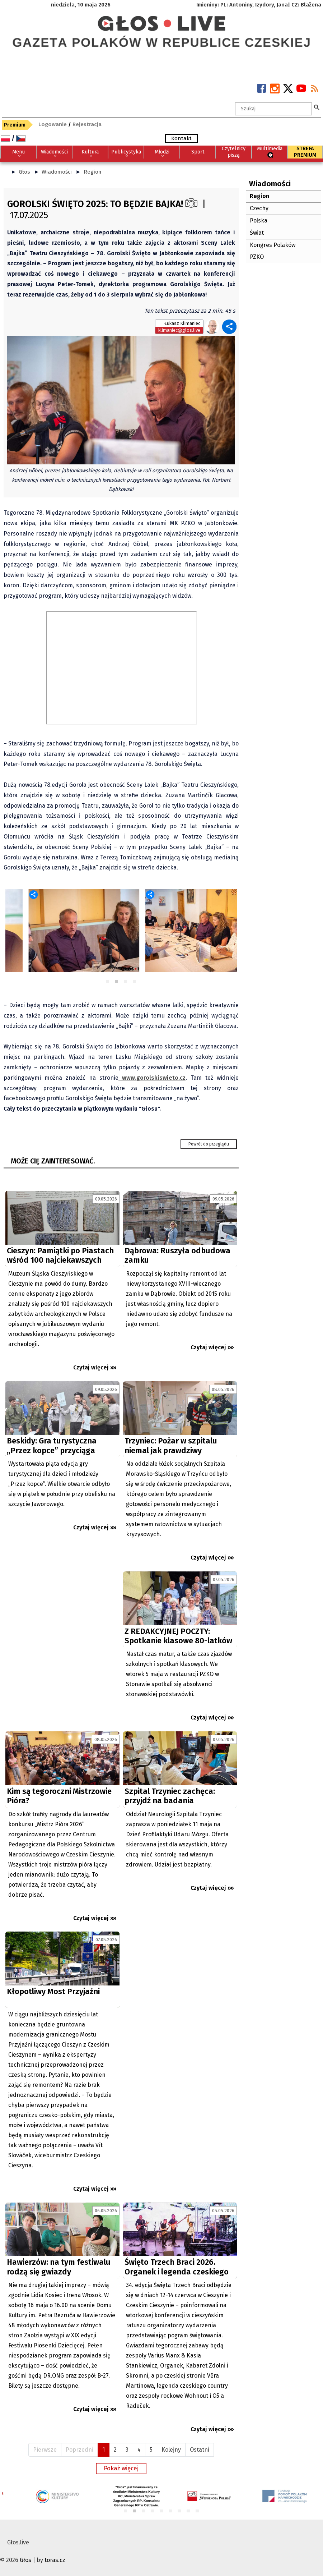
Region (92, 172)
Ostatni (199, 2449)
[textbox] (273, 108)
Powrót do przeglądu (208, 1144)
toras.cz (55, 2560)
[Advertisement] (62, 1636)
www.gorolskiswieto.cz (152, 1077)
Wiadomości (57, 172)
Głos (24, 172)
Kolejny (171, 2449)
